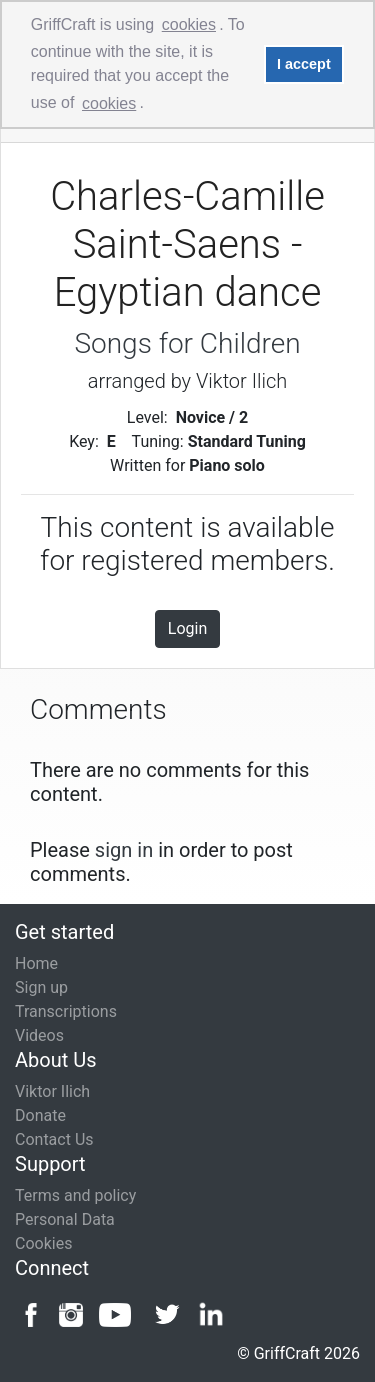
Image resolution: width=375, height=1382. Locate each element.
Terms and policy (75, 1195)
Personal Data (65, 1219)
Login (187, 628)
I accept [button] (304, 64)
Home (36, 963)
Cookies (43, 1243)
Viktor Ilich (52, 1091)
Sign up (41, 987)
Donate (40, 1115)
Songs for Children (187, 343)
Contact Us (54, 1139)
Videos (39, 1035)
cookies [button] (189, 24)
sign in (124, 850)
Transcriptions (66, 1011)
